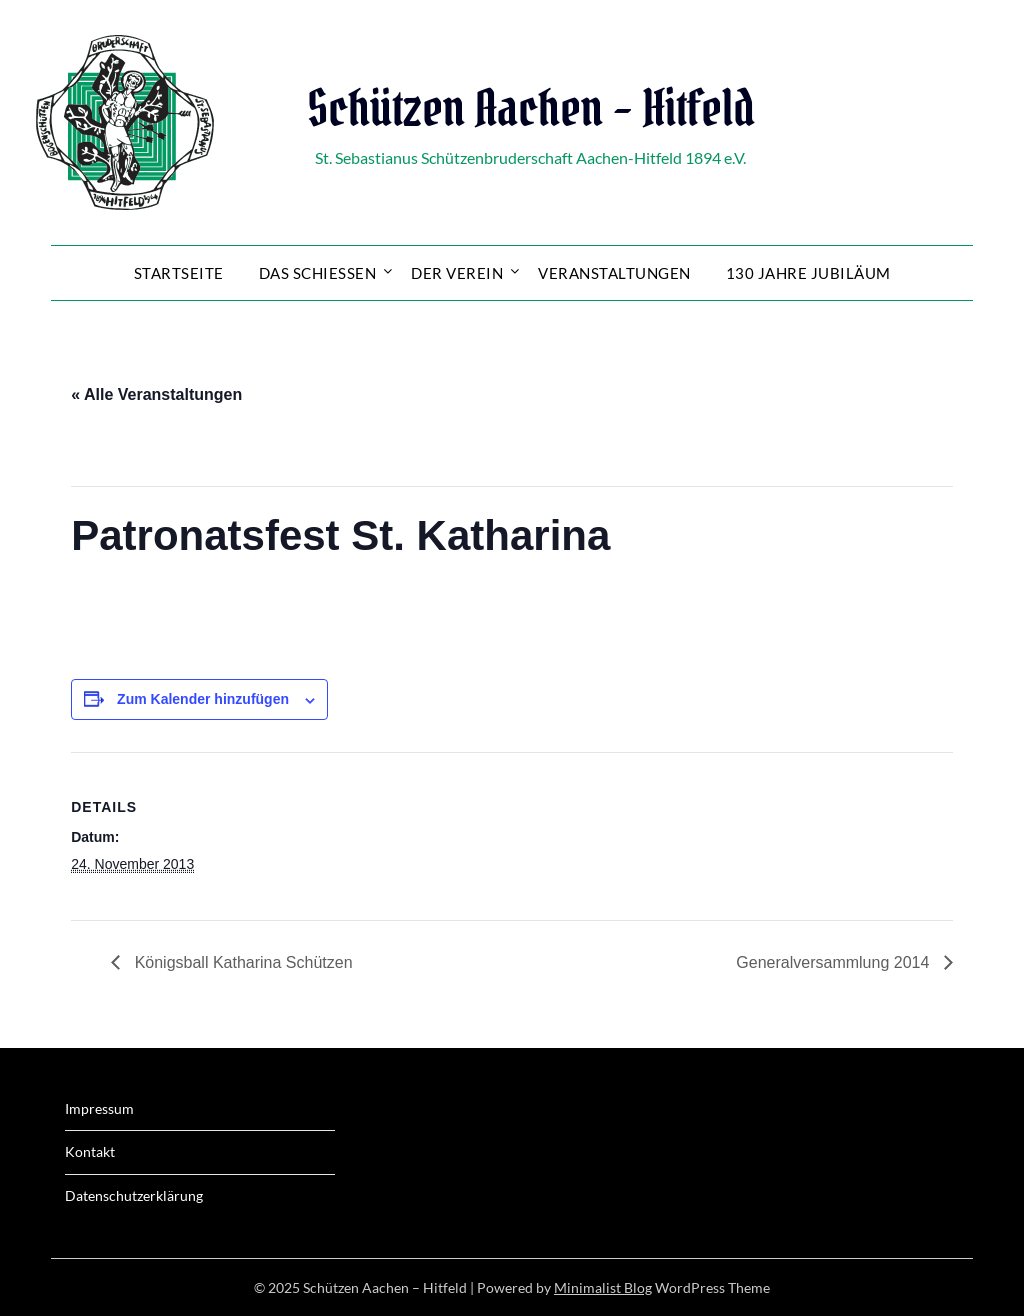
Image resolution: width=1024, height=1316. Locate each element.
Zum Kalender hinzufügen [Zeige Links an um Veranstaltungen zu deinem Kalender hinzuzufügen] (203, 699)
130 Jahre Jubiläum (808, 273)
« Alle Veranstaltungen (156, 394)
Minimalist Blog (603, 1287)
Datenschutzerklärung (134, 1195)
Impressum (99, 1108)
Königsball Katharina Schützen (241, 962)
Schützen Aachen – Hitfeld (531, 108)
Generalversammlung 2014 (834, 962)
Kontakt (90, 1151)
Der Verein (457, 273)
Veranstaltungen (614, 273)
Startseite (179, 273)
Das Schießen (318, 273)
